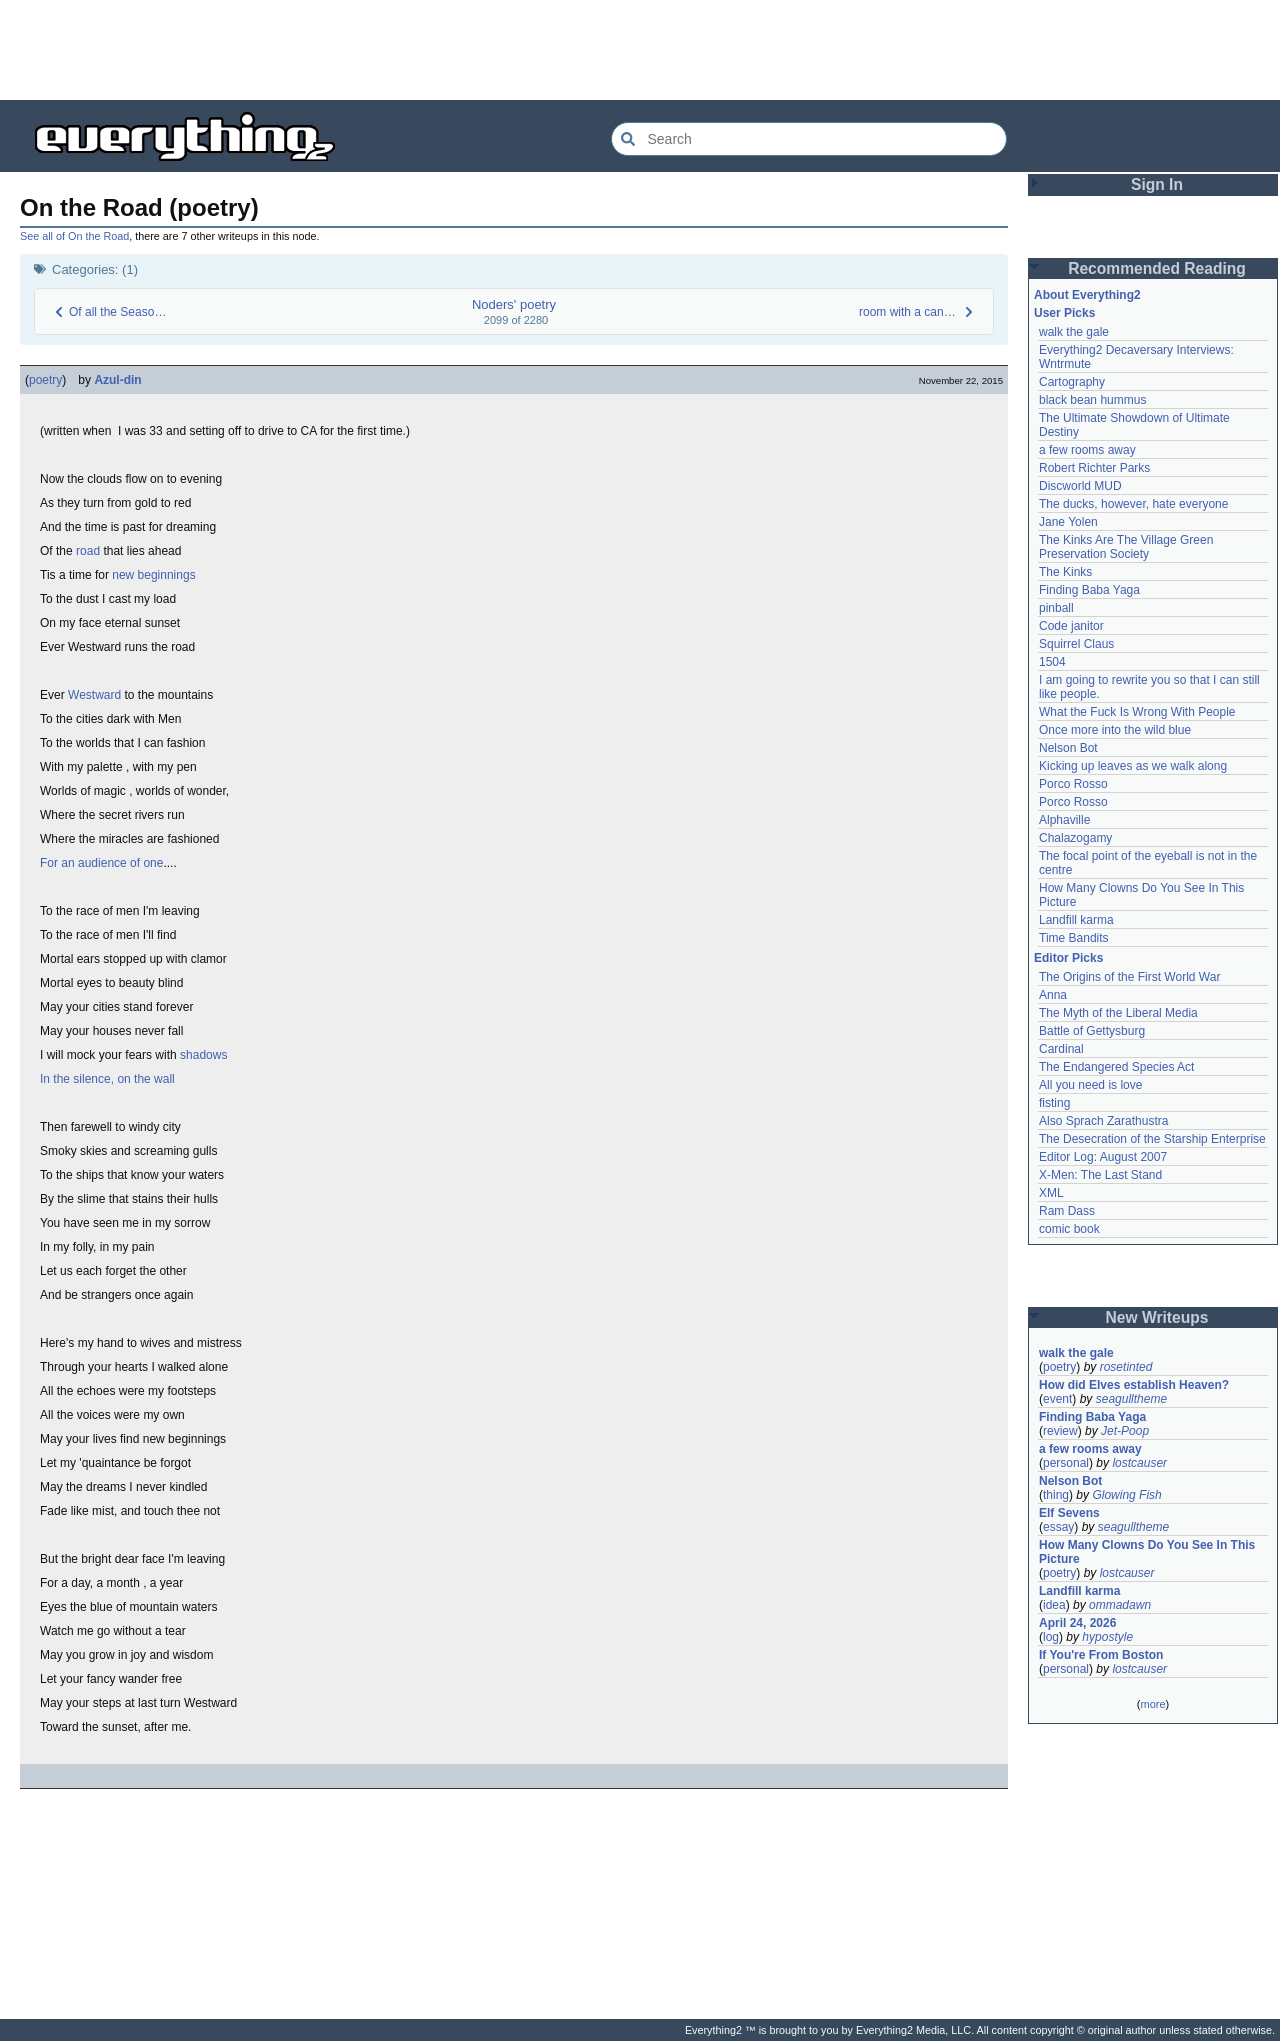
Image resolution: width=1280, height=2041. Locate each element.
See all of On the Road (74, 236)
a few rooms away (1087, 450)
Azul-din (117, 380)
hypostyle (1107, 1637)
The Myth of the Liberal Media (1118, 1013)
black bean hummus (1092, 400)
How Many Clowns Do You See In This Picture (1147, 1552)
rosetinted (1126, 1367)
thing (1056, 1495)
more (1152, 1704)
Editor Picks (1068, 958)
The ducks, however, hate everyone (1133, 504)
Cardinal (1061, 1049)
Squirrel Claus (1076, 644)
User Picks (1064, 313)
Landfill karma (1076, 920)
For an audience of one (101, 863)
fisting (1054, 1103)
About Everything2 (1087, 295)
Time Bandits (1074, 938)
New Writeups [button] (1157, 1317)
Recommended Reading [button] (1157, 268)
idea (1054, 1605)
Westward (94, 695)
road (88, 551)
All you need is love (1090, 1085)
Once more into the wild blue (1115, 730)
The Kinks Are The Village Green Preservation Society (1126, 547)
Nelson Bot (1068, 748)
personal (1066, 1463)
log (1051, 1637)
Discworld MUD (1080, 486)
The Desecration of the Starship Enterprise (1152, 1139)
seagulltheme (1131, 1399)
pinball (1056, 608)
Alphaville (1064, 820)
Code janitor (1071, 626)
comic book (1069, 1229)
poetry (45, 380)
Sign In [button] (1157, 184)
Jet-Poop (1125, 1431)
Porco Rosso (1073, 784)
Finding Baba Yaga (1089, 590)
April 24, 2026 (1077, 1623)
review (1060, 1431)
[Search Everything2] (809, 139)
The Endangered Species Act (1116, 1067)
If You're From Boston (1101, 1655)
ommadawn (1120, 1605)
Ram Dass (1067, 1211)
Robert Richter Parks (1094, 468)
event (1057, 1399)
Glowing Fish (1126, 1495)
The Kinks (1065, 572)
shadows (203, 1055)
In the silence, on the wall (107, 1079)
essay (1058, 1527)
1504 (1052, 662)
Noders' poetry (514, 304)
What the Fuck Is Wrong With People (1137, 712)
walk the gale (1074, 332)
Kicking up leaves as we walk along (1133, 766)
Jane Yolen (1068, 522)
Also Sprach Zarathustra (1103, 1121)
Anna (1053, 995)
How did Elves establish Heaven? (1134, 1385)
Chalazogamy (1075, 838)
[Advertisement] (640, 50)
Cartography (1072, 382)
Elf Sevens (1069, 1513)
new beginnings (153, 575)
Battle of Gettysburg (1092, 1031)
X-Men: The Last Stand (1100, 1175)
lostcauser (1139, 1463)
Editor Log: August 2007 (1103, 1157)
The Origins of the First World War (1129, 977)
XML (1051, 1193)
